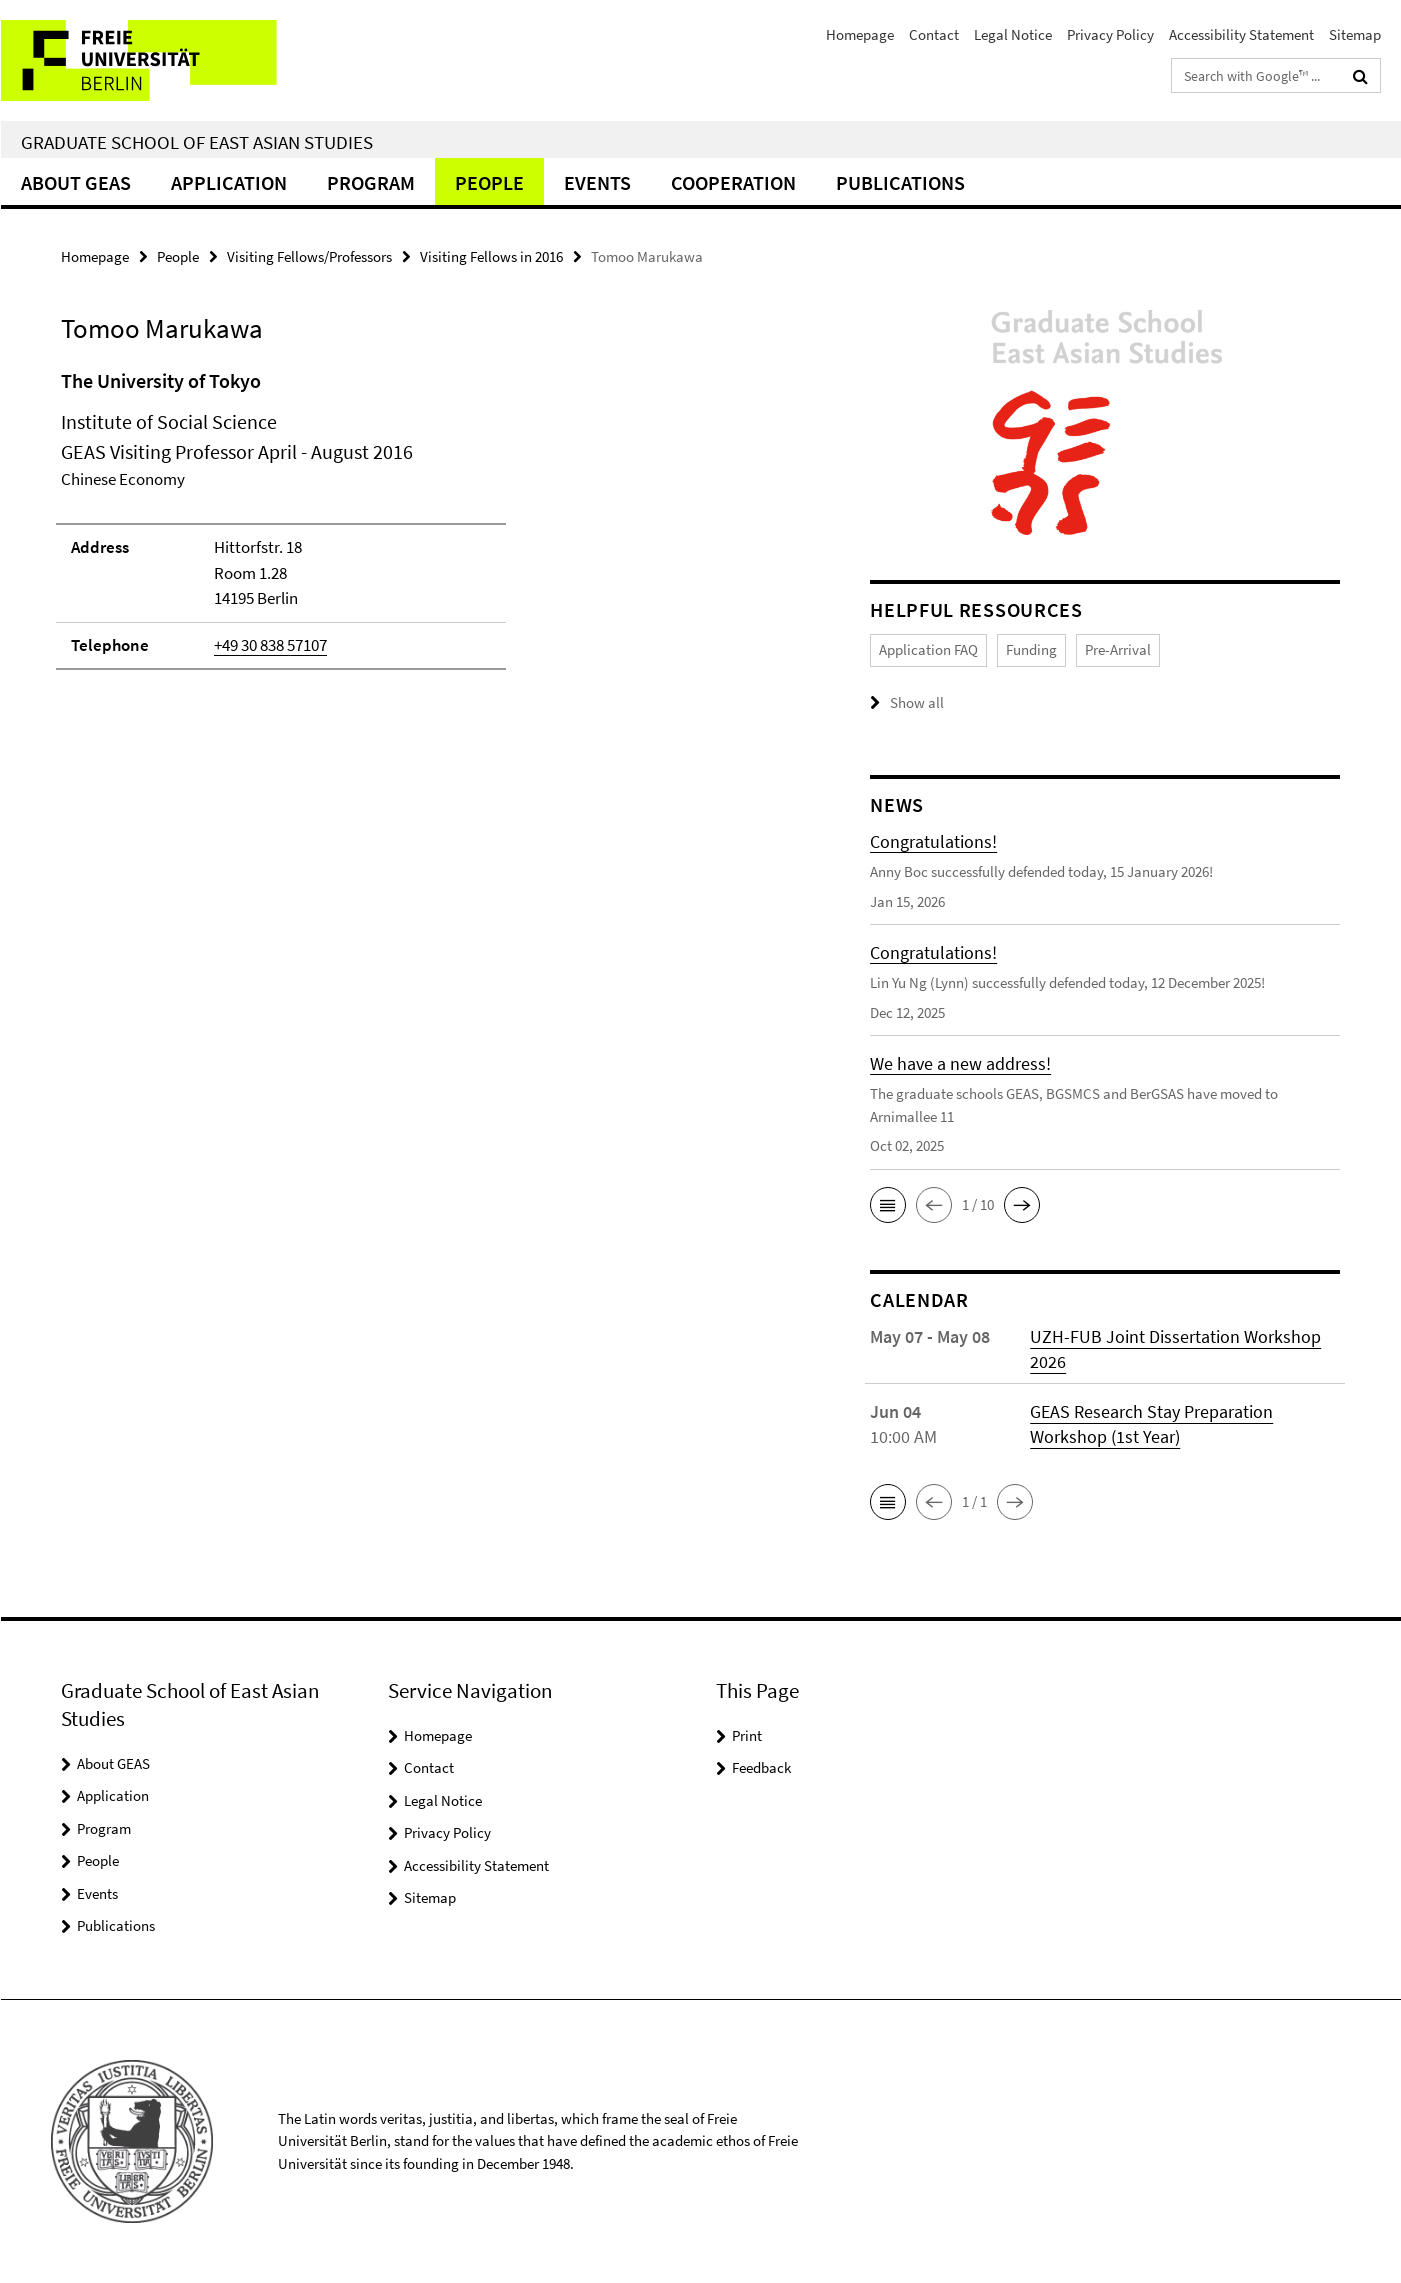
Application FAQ (928, 649)
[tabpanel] (428, 528)
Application (229, 182)
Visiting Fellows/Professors (309, 256)
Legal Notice (1013, 34)
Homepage (860, 34)
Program (371, 182)
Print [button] (747, 1735)
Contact (934, 34)
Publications (900, 182)
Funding (1031, 649)
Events (597, 182)
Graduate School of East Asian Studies (197, 142)
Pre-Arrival (1118, 649)
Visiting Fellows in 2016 (491, 256)
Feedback (761, 1767)
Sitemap (1355, 34)
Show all (917, 702)
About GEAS (76, 182)
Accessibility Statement (1241, 34)
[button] (888, 1205)
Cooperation (733, 182)
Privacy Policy (1110, 34)
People (489, 182)
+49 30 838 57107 (270, 645)
